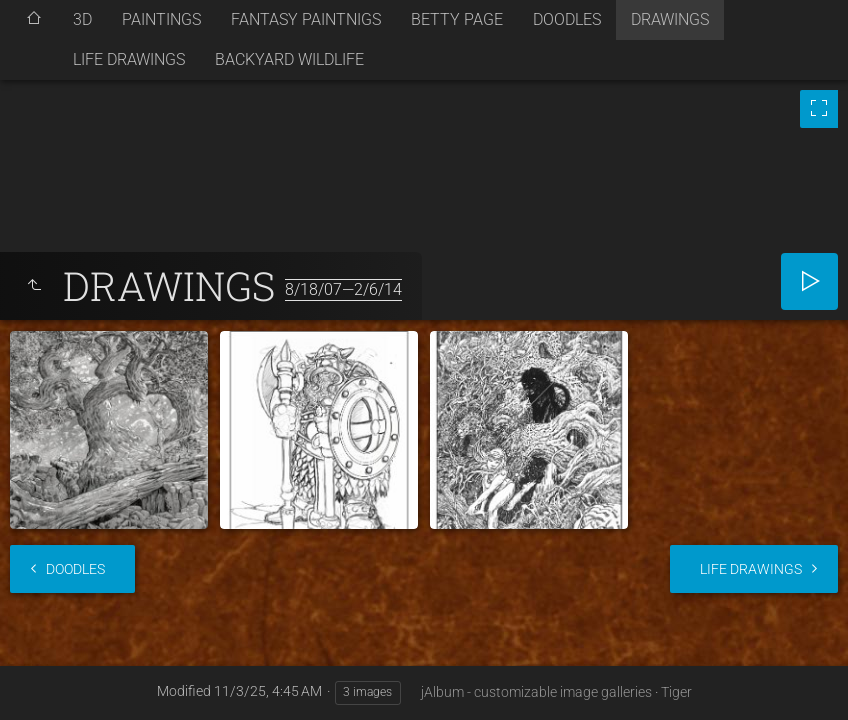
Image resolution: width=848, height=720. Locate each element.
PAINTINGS (161, 19)
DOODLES (567, 19)
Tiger (676, 692)
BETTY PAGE (457, 19)
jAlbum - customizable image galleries (536, 692)
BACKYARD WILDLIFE (289, 59)
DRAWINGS (670, 19)
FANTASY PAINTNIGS (306, 19)
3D (82, 19)
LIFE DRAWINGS (129, 59)
